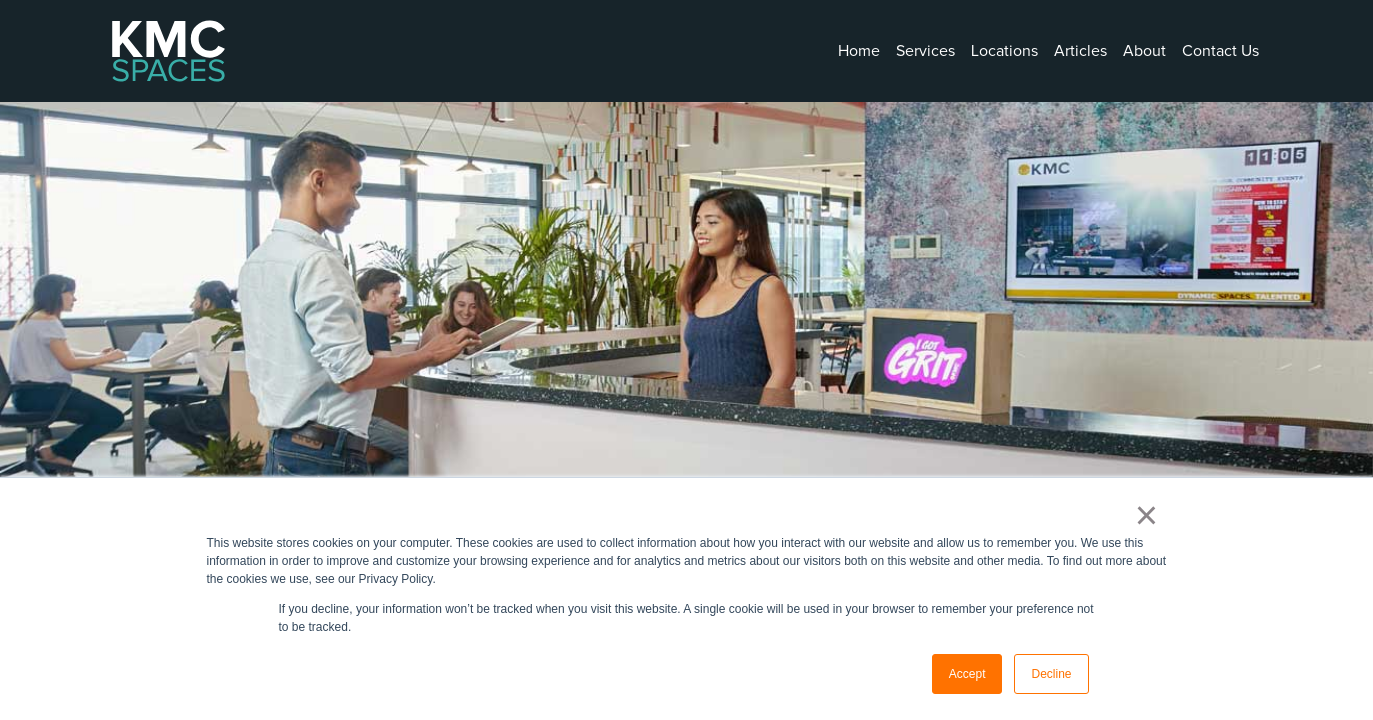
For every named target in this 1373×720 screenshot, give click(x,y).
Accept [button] (967, 674)
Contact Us (1220, 51)
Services (925, 51)
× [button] (1146, 515)
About (1144, 51)
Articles (1080, 51)
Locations (1004, 51)
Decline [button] (1051, 674)
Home (859, 51)
